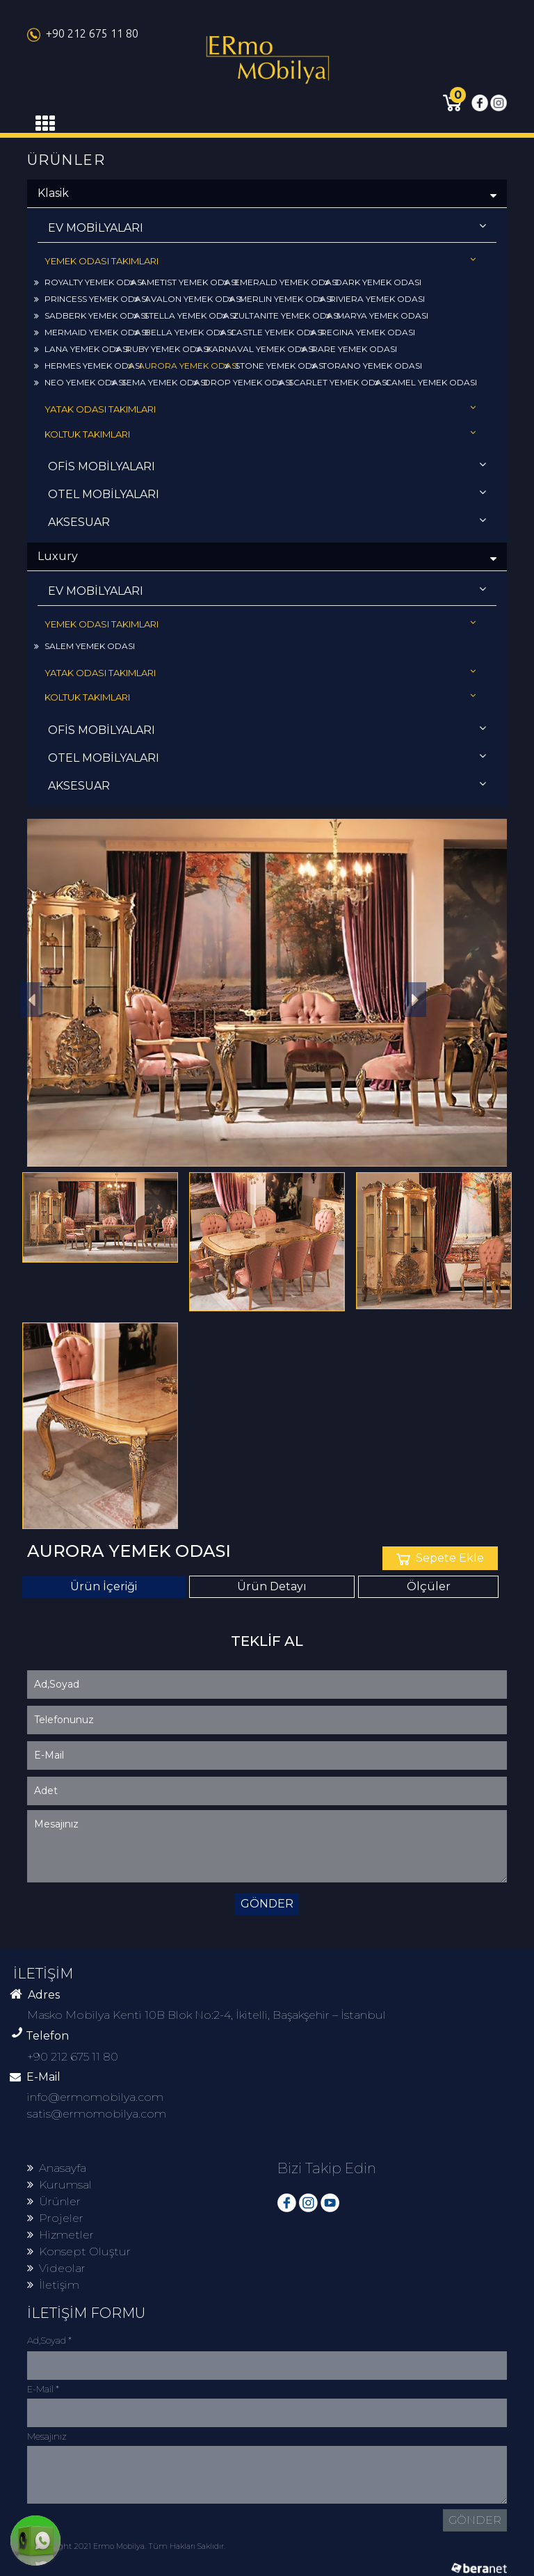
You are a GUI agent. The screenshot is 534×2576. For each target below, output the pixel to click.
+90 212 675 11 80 (82, 33)
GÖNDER (267, 1903)
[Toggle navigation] (45, 123)
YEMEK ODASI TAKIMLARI (260, 260)
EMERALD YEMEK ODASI (281, 282)
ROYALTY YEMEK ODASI (89, 282)
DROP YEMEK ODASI (242, 382)
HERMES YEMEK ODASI (88, 365)
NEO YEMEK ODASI (79, 382)
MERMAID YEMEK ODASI (91, 332)
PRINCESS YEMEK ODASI (91, 299)
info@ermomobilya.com (95, 2097)
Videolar (56, 2268)
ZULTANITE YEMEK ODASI (281, 315)
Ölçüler (429, 1586)
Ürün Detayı (272, 1586)
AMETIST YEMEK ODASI (184, 282)
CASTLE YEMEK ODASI (272, 332)
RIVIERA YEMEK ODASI (372, 299)
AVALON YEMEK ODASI (188, 299)
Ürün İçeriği (103, 1586)
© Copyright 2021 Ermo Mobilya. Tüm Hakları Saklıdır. (126, 2546)
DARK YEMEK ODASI (373, 282)
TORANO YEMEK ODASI (367, 365)
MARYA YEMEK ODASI (377, 315)
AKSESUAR (267, 521)
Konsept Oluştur (79, 2251)
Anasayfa (56, 2168)
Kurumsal (59, 2184)
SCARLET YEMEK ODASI (333, 382)
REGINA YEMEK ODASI (362, 332)
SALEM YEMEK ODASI (84, 646)
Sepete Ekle (440, 1558)
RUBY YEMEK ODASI (162, 349)
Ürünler (54, 2201)
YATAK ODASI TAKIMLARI (260, 409)
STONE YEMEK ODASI (275, 365)
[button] (416, 1000)
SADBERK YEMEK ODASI (90, 315)
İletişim (53, 2284)
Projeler (55, 2218)
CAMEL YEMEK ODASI (426, 382)
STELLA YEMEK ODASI (185, 315)
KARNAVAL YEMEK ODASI (255, 349)
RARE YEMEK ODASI (349, 349)
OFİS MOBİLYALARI (267, 465)
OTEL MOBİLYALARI (267, 493)
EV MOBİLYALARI (267, 227)
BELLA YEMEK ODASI (184, 332)
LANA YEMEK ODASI (81, 349)
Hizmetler (60, 2234)
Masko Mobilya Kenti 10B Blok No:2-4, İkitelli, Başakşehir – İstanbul (206, 2015)
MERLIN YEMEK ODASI (281, 299)
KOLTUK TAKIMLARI (260, 434)
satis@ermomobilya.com (96, 2113)
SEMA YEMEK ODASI (159, 382)
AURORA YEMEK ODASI (183, 365)
